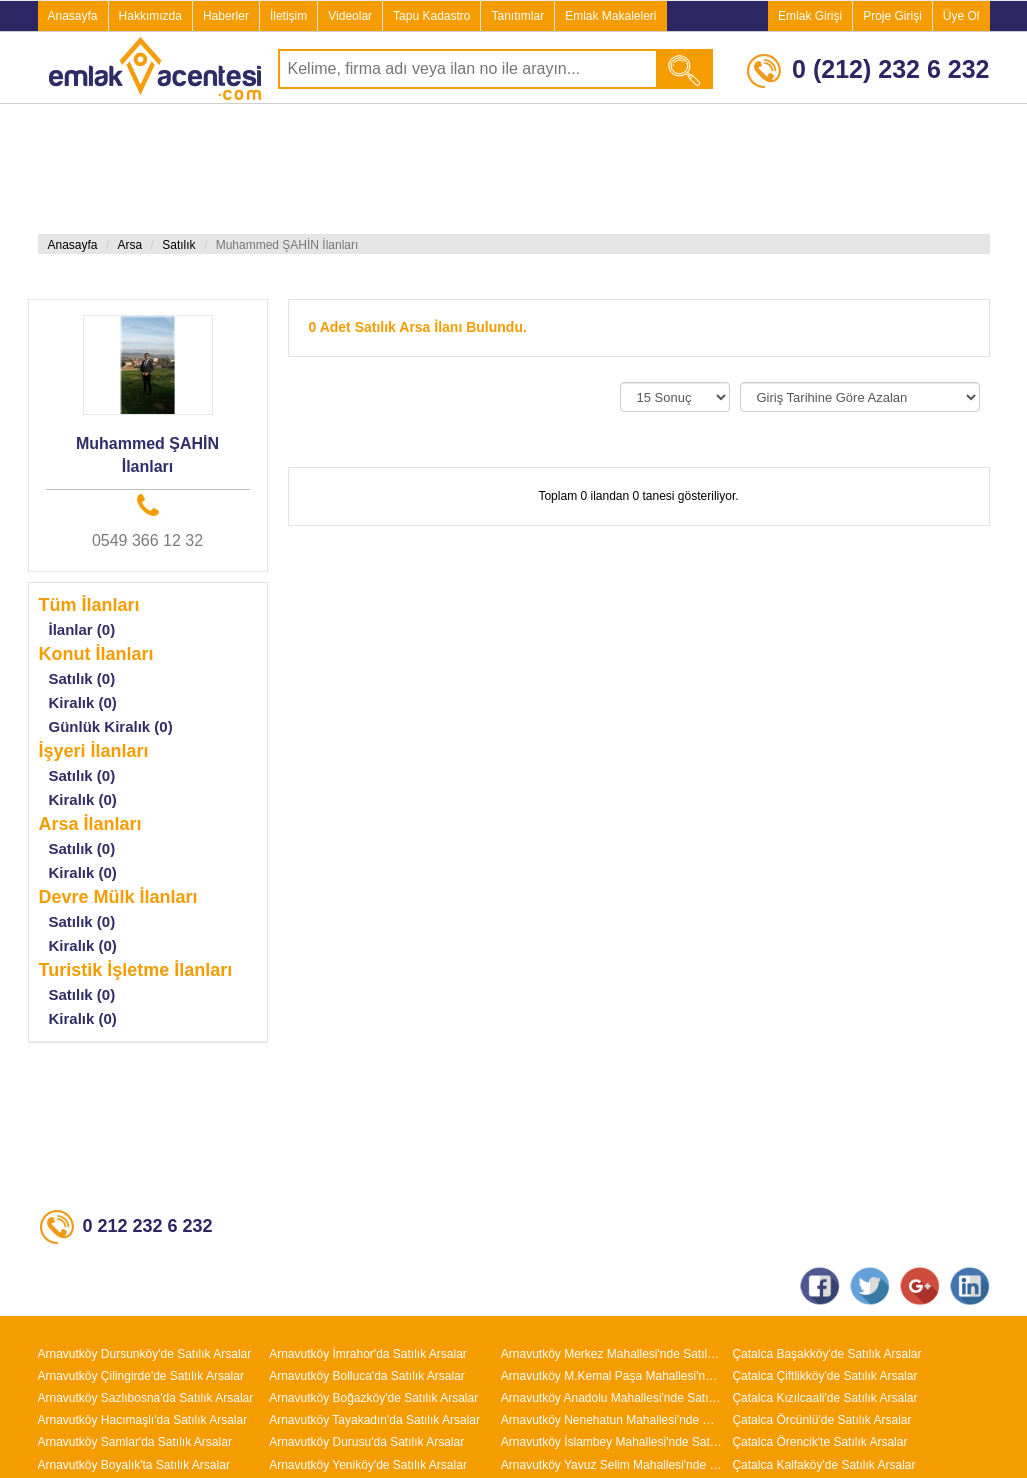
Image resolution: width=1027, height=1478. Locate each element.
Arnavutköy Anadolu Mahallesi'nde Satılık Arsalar (612, 1398)
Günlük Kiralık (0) (111, 726)
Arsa (130, 245)
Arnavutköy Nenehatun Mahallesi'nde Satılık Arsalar (612, 1420)
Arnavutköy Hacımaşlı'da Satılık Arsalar (143, 1420)
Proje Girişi (892, 16)
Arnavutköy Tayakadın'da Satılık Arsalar (374, 1420)
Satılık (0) (82, 678)
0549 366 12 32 (147, 540)
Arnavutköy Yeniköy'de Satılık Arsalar (368, 1465)
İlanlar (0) (82, 629)
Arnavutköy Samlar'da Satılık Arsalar (135, 1442)
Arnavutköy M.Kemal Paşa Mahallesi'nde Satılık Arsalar (612, 1376)
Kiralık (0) (83, 702)
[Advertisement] (400, 169)
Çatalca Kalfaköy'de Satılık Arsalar (823, 1465)
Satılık (178, 245)
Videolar (350, 16)
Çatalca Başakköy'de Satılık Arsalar (826, 1354)
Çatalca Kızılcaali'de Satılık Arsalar (824, 1398)
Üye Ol (961, 16)
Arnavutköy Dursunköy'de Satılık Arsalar (145, 1354)
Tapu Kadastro (431, 16)
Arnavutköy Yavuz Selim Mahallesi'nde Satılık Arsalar (612, 1465)
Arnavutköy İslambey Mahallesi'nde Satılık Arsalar (612, 1442)
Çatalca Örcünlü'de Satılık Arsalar (821, 1420)
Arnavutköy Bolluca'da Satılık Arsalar (367, 1376)
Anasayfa (73, 16)
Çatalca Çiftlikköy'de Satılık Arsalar (824, 1376)
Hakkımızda (150, 16)
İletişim (288, 16)
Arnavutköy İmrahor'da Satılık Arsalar (368, 1354)
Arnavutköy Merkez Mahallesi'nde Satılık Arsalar (612, 1354)
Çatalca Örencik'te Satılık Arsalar (819, 1442)
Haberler (226, 16)
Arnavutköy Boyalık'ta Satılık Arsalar (134, 1465)
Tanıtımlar (517, 16)
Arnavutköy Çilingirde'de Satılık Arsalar (141, 1376)
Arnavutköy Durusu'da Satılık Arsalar (366, 1442)
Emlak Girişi (810, 16)
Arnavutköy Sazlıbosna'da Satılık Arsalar (146, 1398)
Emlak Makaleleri (610, 16)
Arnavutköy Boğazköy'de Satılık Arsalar (373, 1398)
